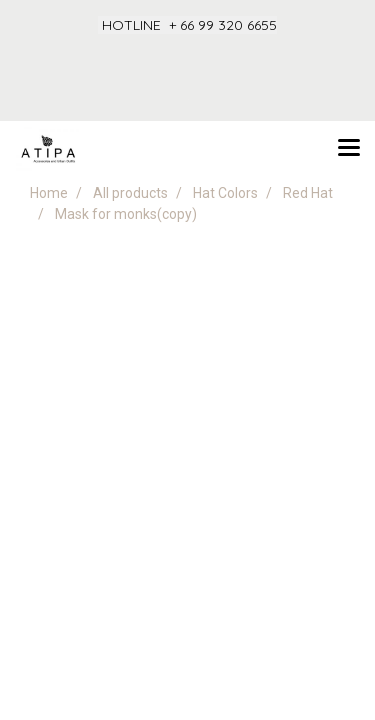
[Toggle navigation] (349, 149)
